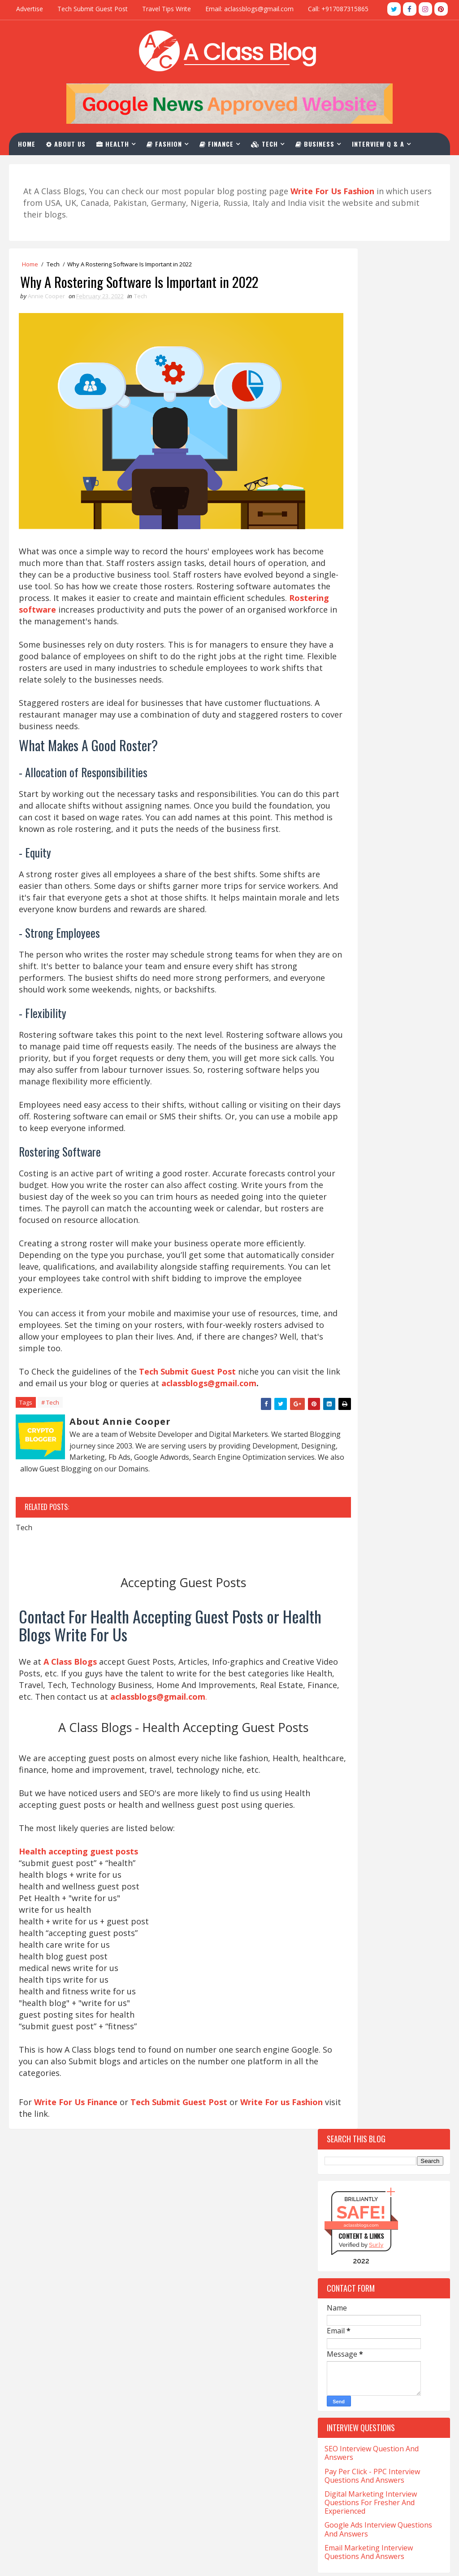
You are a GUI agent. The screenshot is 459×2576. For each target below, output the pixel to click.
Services (340, 1866)
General (340, 1647)
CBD (334, 1411)
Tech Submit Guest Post (92, 8)
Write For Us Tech (191, 2352)
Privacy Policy (183, 2503)
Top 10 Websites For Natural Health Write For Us (373, 895)
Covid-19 (396, 1490)
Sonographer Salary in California (71, 2450)
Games (390, 1631)
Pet (413, 1804)
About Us (70, 142)
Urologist (344, 1992)
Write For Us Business (198, 2382)
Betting (340, 1348)
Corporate (344, 1490)
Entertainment (351, 1584)
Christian (343, 1427)
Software (379, 1882)
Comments (416, 1150)
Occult (339, 1788)
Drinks (338, 1552)
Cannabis (342, 1380)
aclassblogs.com (361, 347)
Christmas (397, 1427)
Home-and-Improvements (365, 1709)
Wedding (341, 2008)
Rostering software (226, 601)
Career (338, 1395)
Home (31, 142)
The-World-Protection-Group (372, 1961)
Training (342, 1976)
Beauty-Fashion (351, 1333)
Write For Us (182, 2427)
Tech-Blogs (345, 1929)
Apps (388, 1270)
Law (334, 1757)
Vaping (394, 1992)
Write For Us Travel (194, 2337)
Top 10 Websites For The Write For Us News (383, 805)
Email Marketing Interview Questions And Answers (369, 674)
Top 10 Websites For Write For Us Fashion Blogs (381, 737)
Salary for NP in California (59, 2420)
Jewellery (342, 1741)
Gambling (343, 1631)
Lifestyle (380, 1757)
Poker (402, 1819)
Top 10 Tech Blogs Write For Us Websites (378, 760)
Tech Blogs (386, 1913)
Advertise (29, 8)
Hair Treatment (352, 1678)
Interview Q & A (382, 142)
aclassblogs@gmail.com (67, 1467)
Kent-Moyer (397, 1741)
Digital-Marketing (356, 1537)
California (381, 1364)
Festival (340, 1600)
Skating (391, 1866)
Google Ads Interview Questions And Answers (378, 652)
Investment (393, 1725)
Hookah (340, 1725)
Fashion (168, 142)
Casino (382, 1395)
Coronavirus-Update (359, 1474)
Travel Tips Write (166, 8)
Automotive (346, 1317)
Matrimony (404, 1772)
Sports (339, 1898)
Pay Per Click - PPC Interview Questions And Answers (372, 598)
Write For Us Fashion (196, 2397)
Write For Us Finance (77, 2244)
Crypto (339, 1505)
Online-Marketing (355, 1804)
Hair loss (342, 1662)
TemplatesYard (44, 2560)
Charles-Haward (387, 1411)
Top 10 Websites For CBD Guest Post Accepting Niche (378, 940)
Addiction (343, 1270)
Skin (335, 1882)
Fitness (339, 1615)
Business (319, 142)
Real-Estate (346, 1851)
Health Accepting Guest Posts (210, 2367)
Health (117, 142)
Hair (389, 1647)
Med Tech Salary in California (65, 2379)
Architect (343, 1286)
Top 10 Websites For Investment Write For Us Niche (379, 850)
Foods (386, 1615)
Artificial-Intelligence (362, 1301)
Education (344, 1568)
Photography (349, 1819)
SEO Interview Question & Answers (219, 2443)
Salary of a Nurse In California (66, 2436)
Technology (346, 1945)
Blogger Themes (75, 2560)
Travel (392, 1976)
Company (342, 1443)
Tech (268, 142)
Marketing (344, 1772)
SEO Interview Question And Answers (372, 575)
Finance (221, 142)
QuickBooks (346, 1835)
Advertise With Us (191, 2488)
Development (347, 1521)
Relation (403, 1851)
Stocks (387, 1898)
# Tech (50, 1488)
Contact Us (179, 2473)
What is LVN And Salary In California (76, 2519)
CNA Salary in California (55, 2337)
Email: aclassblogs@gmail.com (249, 8)
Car (388, 1380)
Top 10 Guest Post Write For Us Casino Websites (378, 783)
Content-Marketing (358, 1458)
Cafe (335, 1364)
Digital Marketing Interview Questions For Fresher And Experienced (371, 624)
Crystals (390, 1505)
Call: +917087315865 (338, 8)
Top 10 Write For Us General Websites (372, 873)
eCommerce (388, 1552)
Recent (350, 1150)
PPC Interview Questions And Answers (225, 2458)
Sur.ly (376, 367)
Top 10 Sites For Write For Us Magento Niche (374, 918)
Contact (42, 165)
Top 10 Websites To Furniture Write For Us (375, 827)
